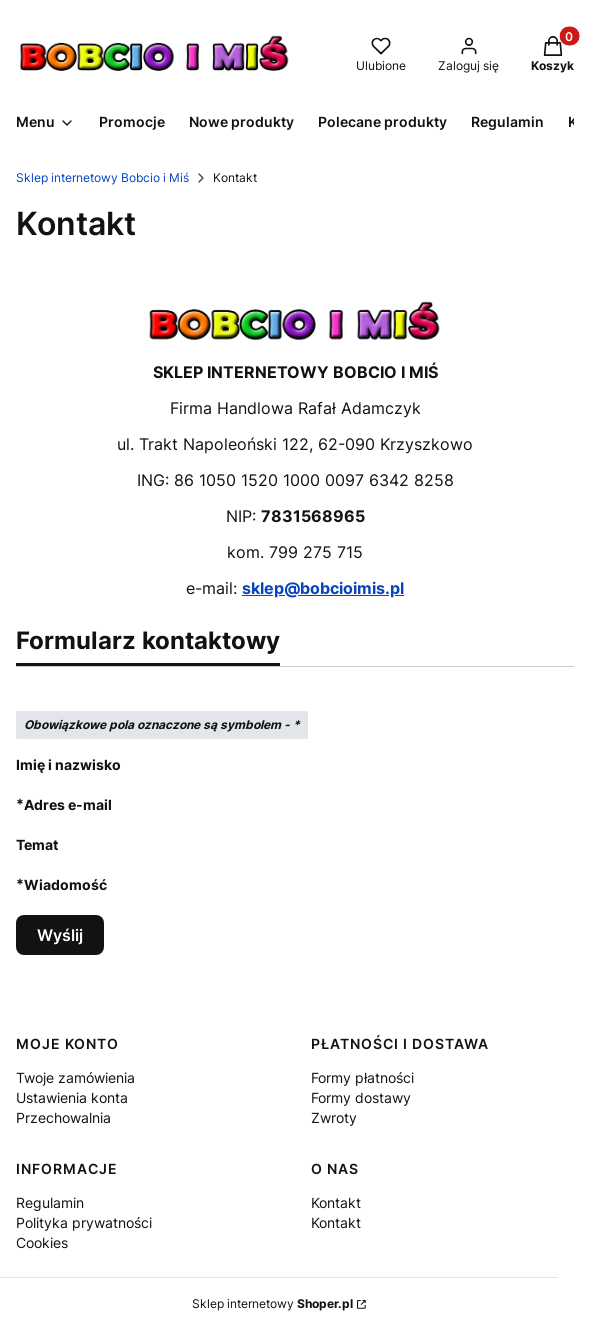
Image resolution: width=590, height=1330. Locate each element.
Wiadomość (65, 884)
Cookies (42, 1242)
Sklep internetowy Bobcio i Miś (102, 177)
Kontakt (336, 1202)
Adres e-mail (68, 804)
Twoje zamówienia (75, 1077)
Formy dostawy (361, 1097)
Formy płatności (362, 1077)
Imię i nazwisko (68, 764)
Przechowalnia (63, 1117)
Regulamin (50, 1202)
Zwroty (334, 1117)
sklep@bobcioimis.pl (323, 588)
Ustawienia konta (72, 1097)
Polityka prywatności (84, 1222)
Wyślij (60, 935)
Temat (37, 844)
